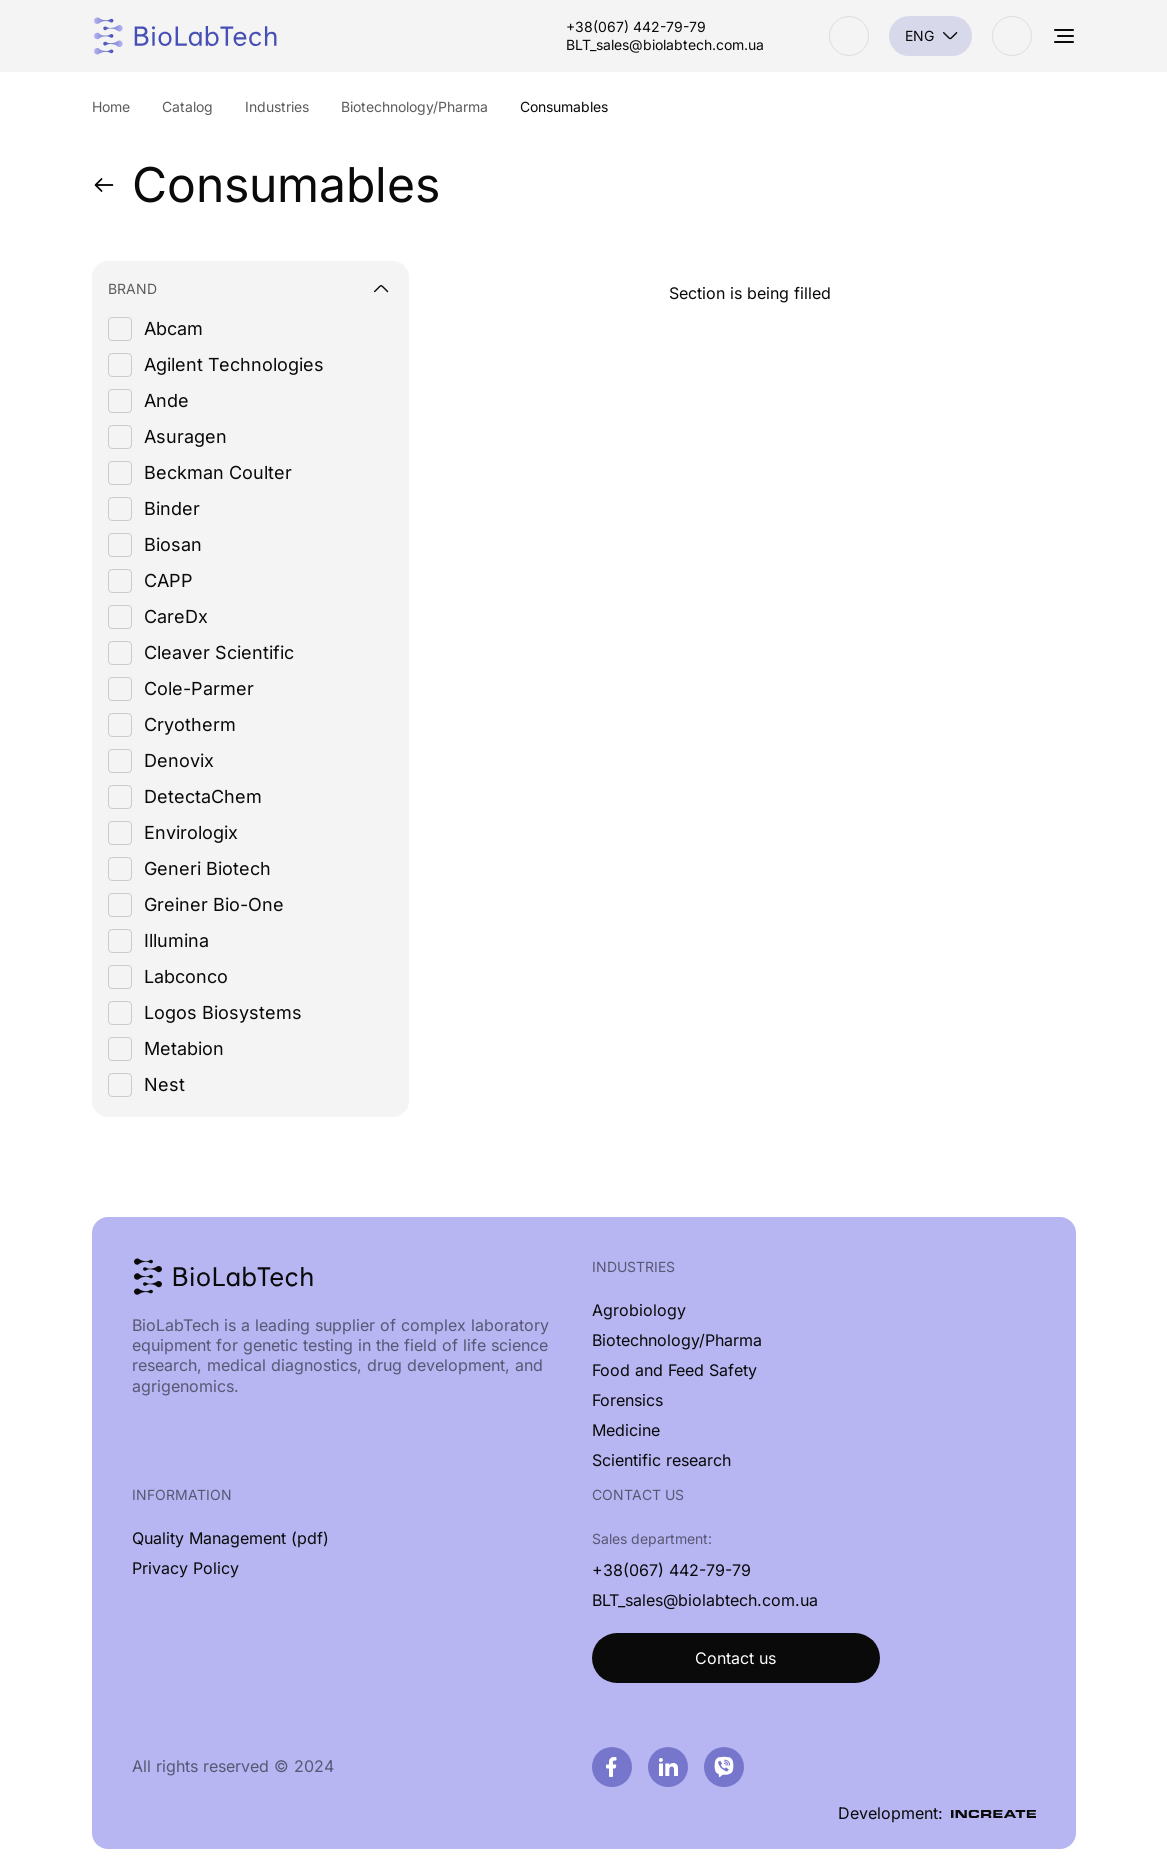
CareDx (176, 616)
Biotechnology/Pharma (677, 1340)
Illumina (176, 940)
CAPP (168, 580)
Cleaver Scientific (219, 652)
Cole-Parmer (199, 688)
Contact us (735, 1658)
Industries (633, 1266)
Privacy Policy (185, 1568)
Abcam (173, 328)
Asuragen (185, 436)
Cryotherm (190, 724)
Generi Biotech (207, 868)
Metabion (184, 1048)
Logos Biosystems (223, 1012)
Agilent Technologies (234, 364)
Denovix (179, 760)
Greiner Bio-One (214, 904)
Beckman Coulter (218, 472)
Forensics (627, 1400)
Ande (166, 400)
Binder (172, 508)
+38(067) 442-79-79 (636, 27)
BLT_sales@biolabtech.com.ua (665, 45)
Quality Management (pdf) (230, 1538)
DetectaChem (203, 796)
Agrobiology (639, 1310)
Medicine (626, 1430)
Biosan (173, 544)
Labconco (186, 976)
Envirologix (191, 832)
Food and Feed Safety (674, 1370)
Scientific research (661, 1460)
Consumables (266, 185)
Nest (164, 1084)
